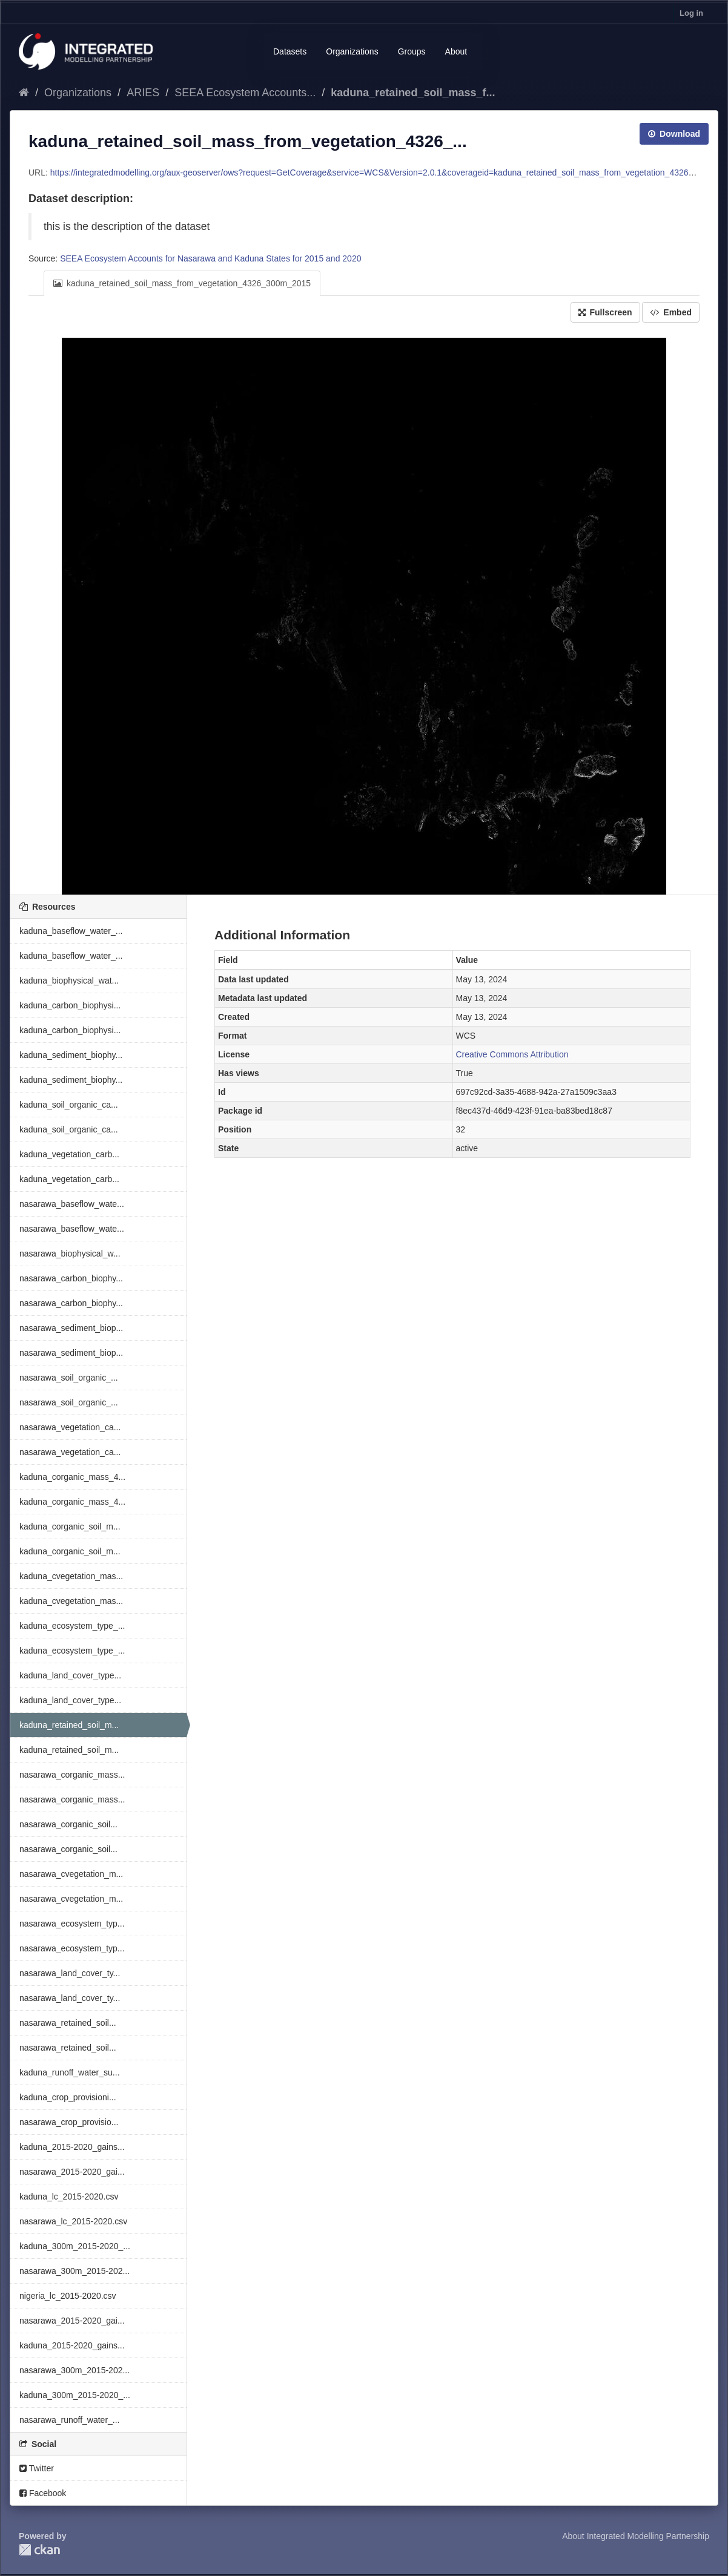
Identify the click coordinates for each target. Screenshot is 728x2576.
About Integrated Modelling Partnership (635, 2536)
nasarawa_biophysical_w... (70, 1253)
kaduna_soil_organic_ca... (68, 1104)
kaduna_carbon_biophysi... (70, 1005)
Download (674, 134)
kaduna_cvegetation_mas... (71, 1576)
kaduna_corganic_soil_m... (70, 1526)
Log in (691, 13)
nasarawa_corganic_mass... (72, 1774)
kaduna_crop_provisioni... (67, 2097)
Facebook (42, 2493)
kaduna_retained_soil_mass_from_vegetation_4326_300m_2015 (182, 283)
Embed (671, 312)
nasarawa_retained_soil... (67, 2023)
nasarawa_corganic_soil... (68, 1824)
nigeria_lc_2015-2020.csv (67, 2296)
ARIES (143, 93)
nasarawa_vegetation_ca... (70, 1427)
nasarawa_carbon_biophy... (71, 1278)
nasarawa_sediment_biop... (71, 1328)
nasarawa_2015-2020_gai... (72, 2172)
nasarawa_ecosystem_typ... (72, 1923)
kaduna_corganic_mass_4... (72, 1477)
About (456, 51)
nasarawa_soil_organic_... (68, 1377)
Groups (412, 51)
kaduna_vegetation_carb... (69, 1154)
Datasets (289, 51)
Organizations (352, 51)
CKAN (39, 2549)
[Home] (24, 93)
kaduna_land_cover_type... (70, 1675)
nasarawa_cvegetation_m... (71, 1874)
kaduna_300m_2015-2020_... (74, 2246)
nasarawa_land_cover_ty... (69, 1973)
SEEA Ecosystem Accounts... (245, 93)
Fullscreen (605, 312)
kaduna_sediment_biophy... (70, 1055)
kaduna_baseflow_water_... (70, 931)
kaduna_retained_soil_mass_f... (413, 93)
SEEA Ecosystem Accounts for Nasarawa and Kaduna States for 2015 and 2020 (210, 258)
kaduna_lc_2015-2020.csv (68, 2196)
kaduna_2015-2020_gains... (72, 2147)
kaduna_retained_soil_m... (69, 1725)
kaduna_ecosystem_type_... (72, 1626)
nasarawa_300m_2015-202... (74, 2271)
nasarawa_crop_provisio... (68, 2122)
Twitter (36, 2468)
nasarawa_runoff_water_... (69, 2420)
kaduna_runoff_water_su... (69, 2072)
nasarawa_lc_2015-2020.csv (73, 2221)
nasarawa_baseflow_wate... (71, 1204)
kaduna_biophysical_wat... (69, 980)
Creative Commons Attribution (512, 1054)
